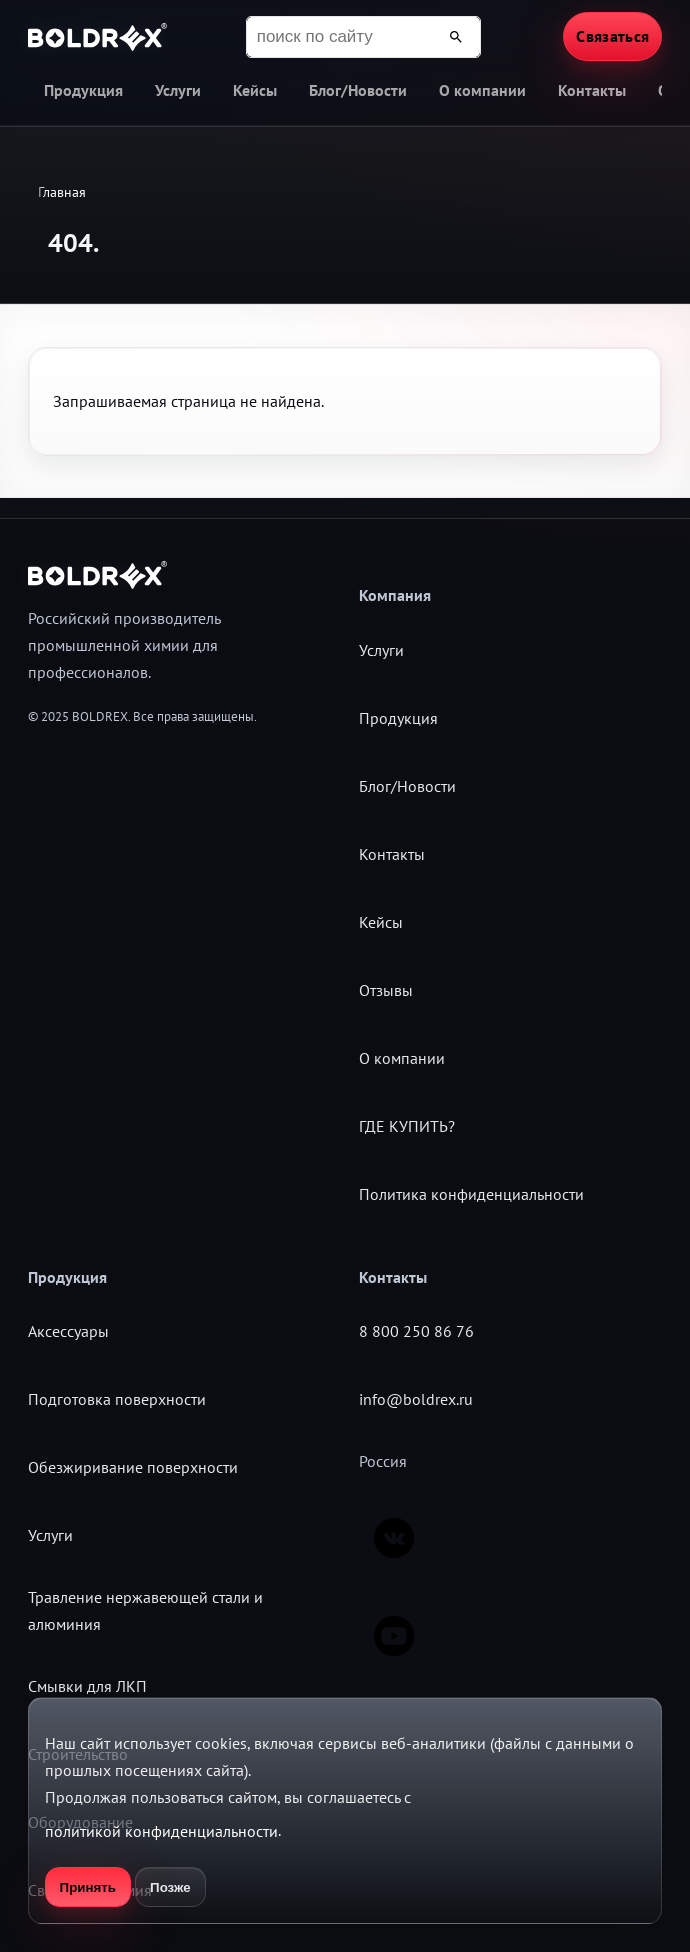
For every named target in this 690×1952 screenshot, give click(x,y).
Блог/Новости (358, 90)
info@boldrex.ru (416, 1399)
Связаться (612, 36)
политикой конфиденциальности (161, 1831)
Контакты (592, 90)
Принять (88, 1887)
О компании (482, 90)
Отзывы (386, 990)
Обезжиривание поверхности (133, 1467)
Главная (62, 192)
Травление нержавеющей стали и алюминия (145, 1610)
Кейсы (255, 90)
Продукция (83, 90)
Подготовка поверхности (117, 1399)
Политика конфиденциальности (471, 1194)
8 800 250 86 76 (416, 1331)
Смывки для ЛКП (87, 1686)
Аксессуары (68, 1331)
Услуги (178, 90)
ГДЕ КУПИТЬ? (407, 1126)
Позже (170, 1887)
